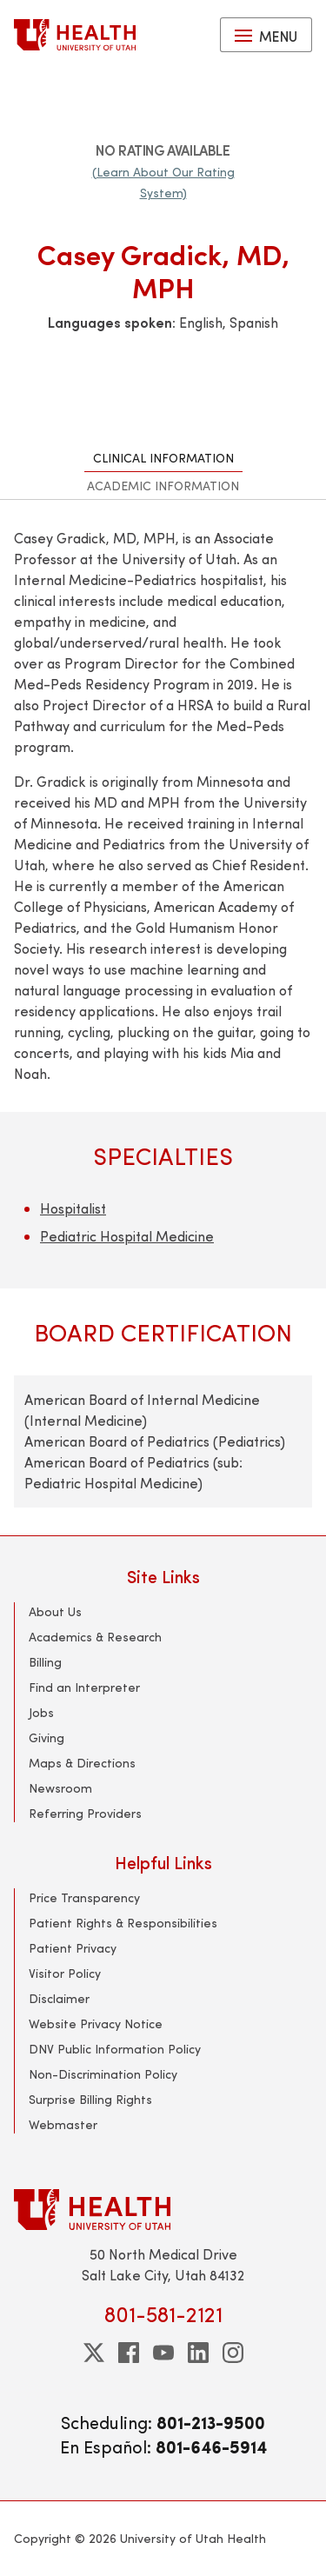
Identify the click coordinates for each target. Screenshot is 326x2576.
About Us (55, 1611)
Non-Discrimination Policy (103, 2074)
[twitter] (93, 2352)
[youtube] (163, 2352)
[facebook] (128, 2352)
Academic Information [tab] (163, 485)
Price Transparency (84, 1897)
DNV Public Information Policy (115, 2048)
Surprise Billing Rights (90, 2099)
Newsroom (60, 1788)
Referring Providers (85, 1813)
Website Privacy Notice (96, 2023)
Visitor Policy (65, 1973)
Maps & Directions (82, 1762)
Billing (45, 1662)
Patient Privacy (72, 1948)
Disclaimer (59, 1998)
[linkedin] (198, 2352)
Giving (46, 1737)
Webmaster (63, 2124)
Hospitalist (73, 1208)
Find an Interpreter (84, 1687)
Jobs (41, 1712)
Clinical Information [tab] (163, 457)
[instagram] (233, 2352)
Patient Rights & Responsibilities (123, 1922)
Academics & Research (95, 1636)
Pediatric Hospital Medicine (127, 1236)
